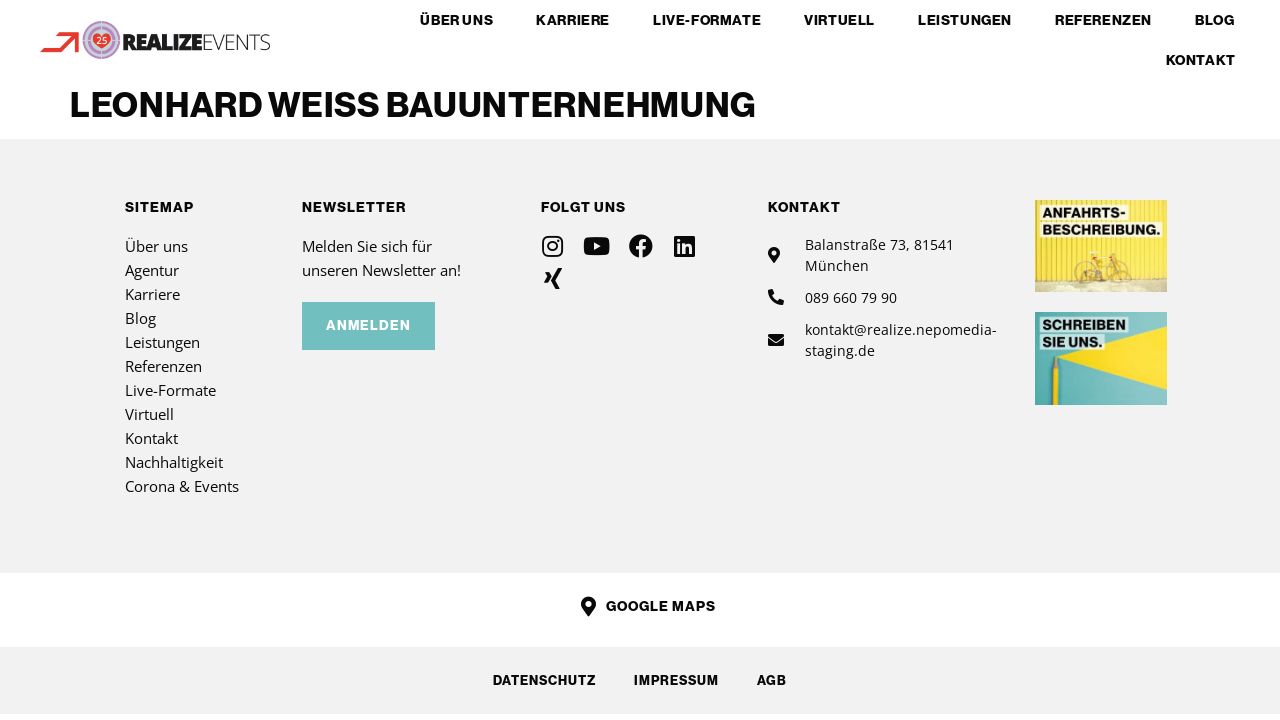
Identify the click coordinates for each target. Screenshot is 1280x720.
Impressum (676, 680)
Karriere (573, 20)
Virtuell (839, 20)
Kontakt (1201, 60)
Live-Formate (707, 20)
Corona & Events (182, 486)
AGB (774, 680)
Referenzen (1103, 20)
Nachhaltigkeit (174, 462)
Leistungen (965, 20)
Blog (1214, 20)
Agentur (152, 270)
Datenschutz (542, 680)
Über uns (456, 20)
